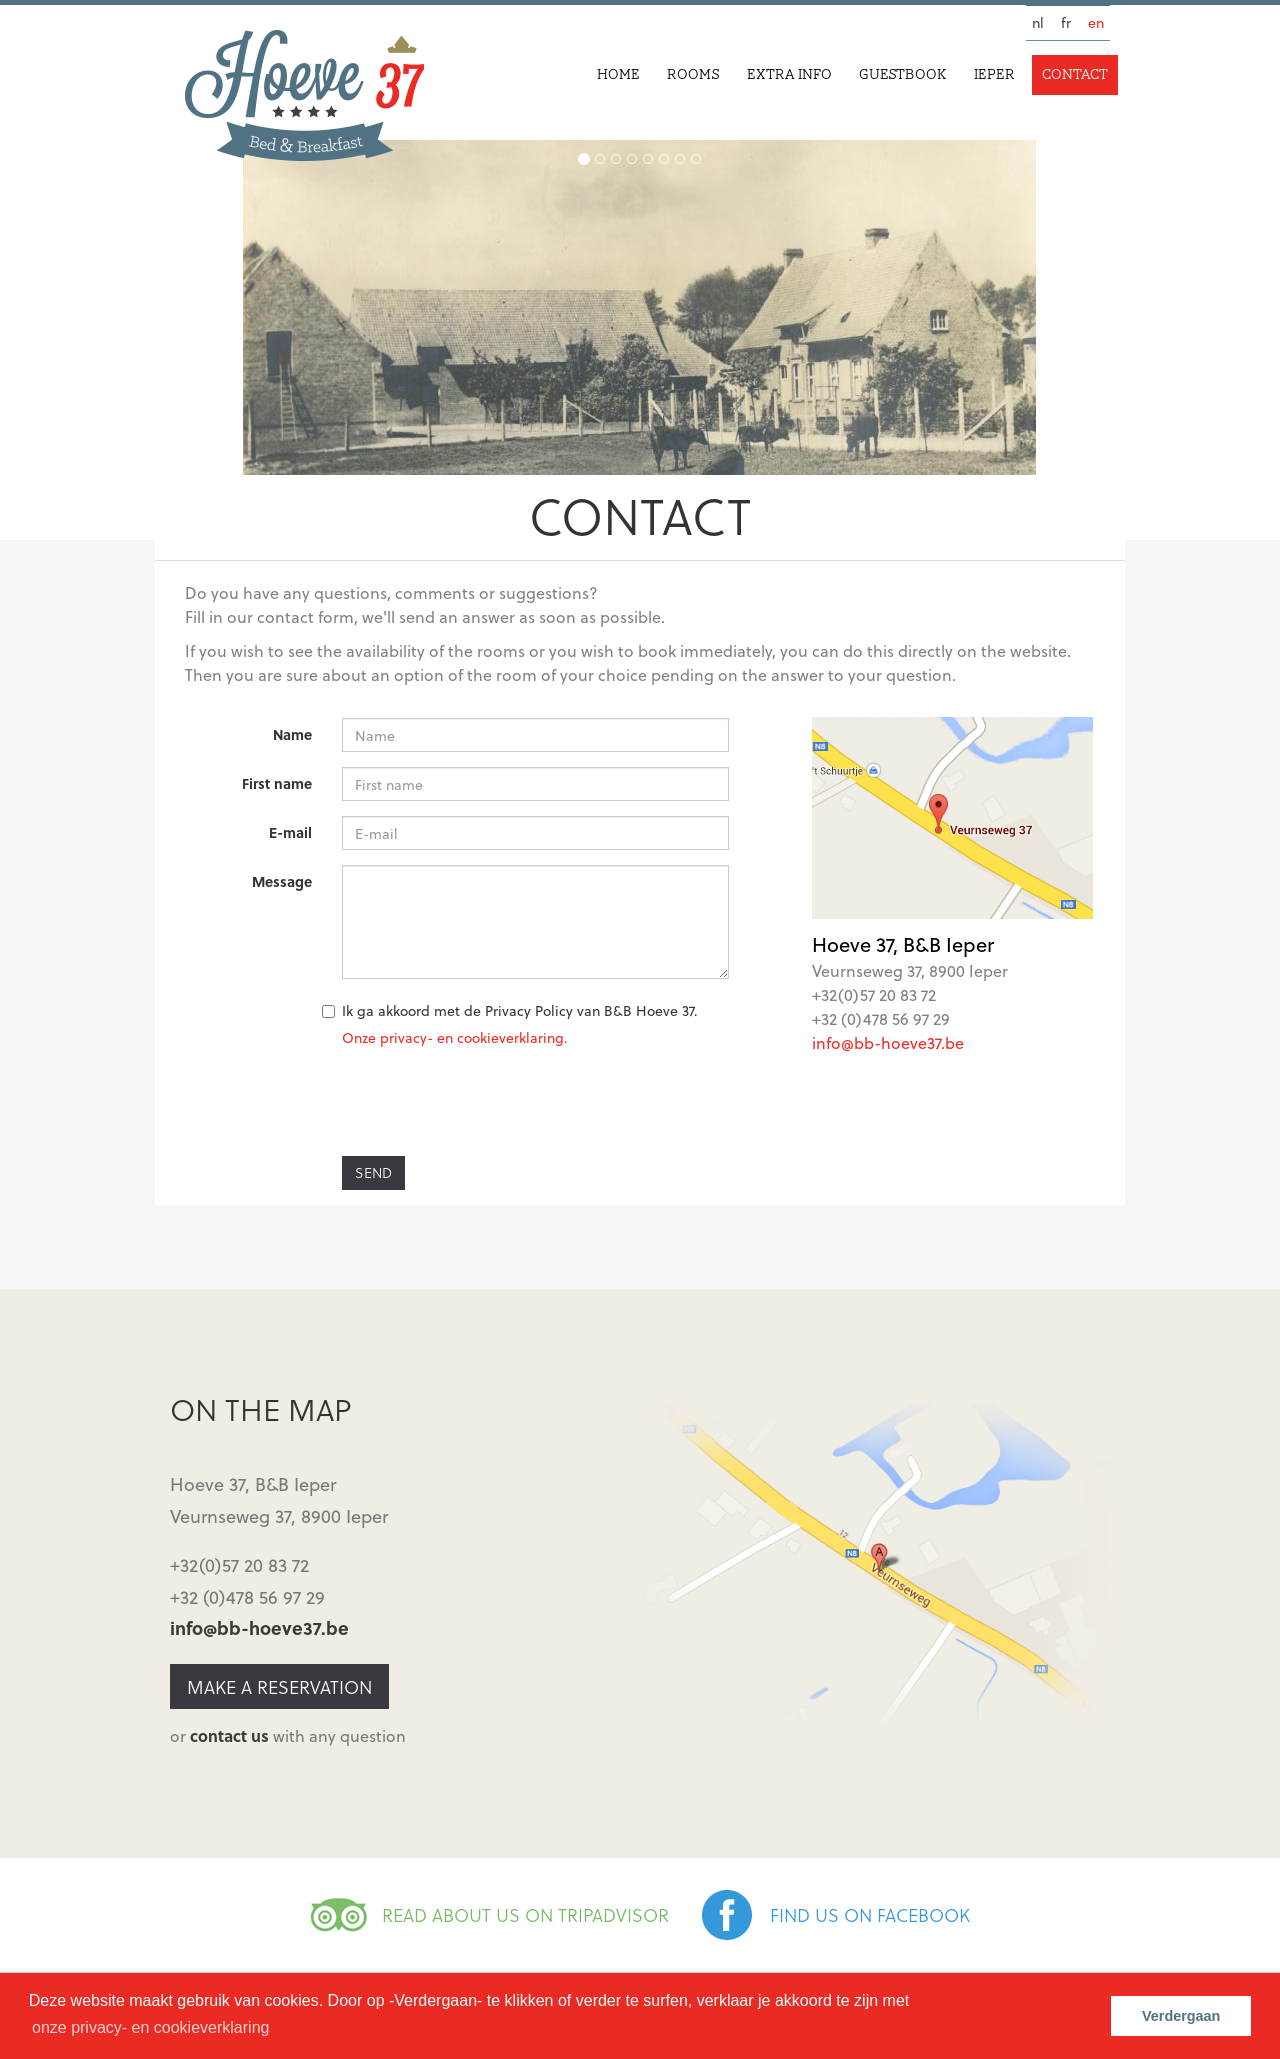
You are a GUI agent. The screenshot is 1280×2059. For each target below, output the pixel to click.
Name (292, 734)
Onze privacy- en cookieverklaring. (455, 1037)
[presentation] (494, 1102)
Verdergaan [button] (1181, 2016)
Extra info (789, 74)
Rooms (693, 74)
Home (618, 74)
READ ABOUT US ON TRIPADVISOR (525, 1914)
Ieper (994, 74)
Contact (1075, 74)
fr (1066, 22)
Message (282, 881)
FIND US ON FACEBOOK (870, 1914)
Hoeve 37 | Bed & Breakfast (304, 96)
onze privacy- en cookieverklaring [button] (150, 2027)
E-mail (290, 832)
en (1096, 22)
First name (277, 783)
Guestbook (903, 74)
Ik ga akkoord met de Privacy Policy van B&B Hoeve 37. (520, 1010)
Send (373, 1172)
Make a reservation (279, 1686)
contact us (229, 1735)
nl (1038, 22)
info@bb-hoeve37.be (888, 1042)
